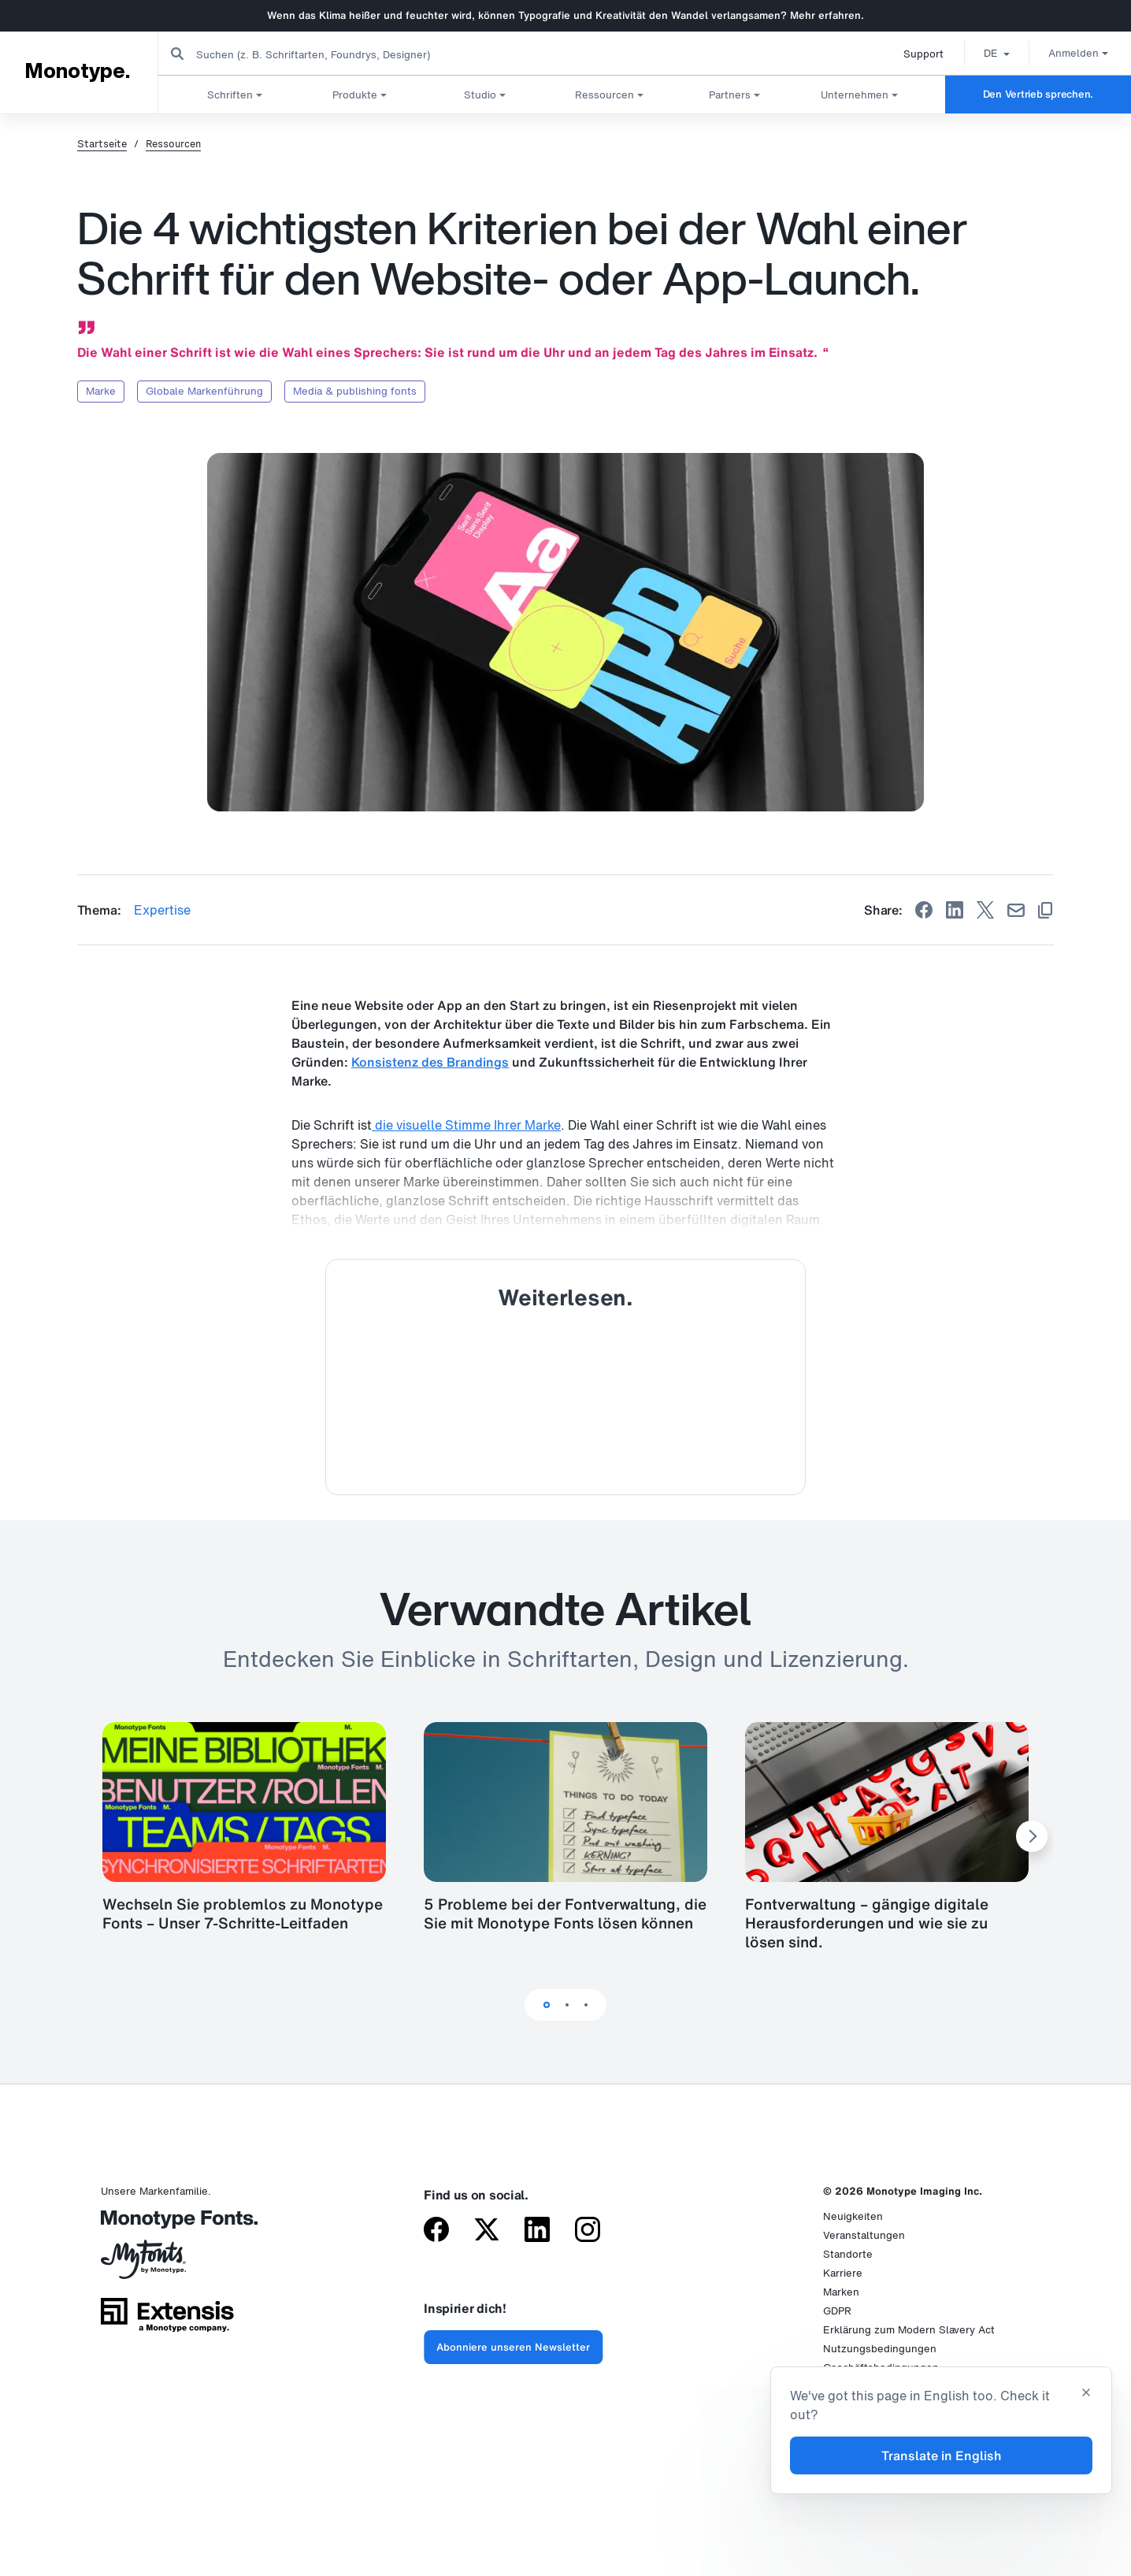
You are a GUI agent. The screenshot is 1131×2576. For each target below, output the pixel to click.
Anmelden (1073, 53)
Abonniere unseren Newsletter (513, 2347)
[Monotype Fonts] (167, 2225)
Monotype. (76, 71)
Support (918, 53)
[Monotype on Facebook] (436, 2231)
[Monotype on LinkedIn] (537, 2231)
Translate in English (941, 2455)
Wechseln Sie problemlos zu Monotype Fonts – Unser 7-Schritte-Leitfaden (242, 1913)
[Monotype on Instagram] (587, 2231)
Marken (841, 2292)
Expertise (162, 909)
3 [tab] (586, 2004)
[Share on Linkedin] (954, 910)
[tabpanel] (565, 1836)
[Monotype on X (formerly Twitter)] (486, 2231)
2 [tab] (567, 2004)
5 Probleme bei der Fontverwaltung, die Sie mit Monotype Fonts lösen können (565, 1913)
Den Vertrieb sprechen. (1038, 94)
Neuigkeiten (853, 2216)
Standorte (848, 2254)
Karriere (842, 2273)
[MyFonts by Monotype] (167, 2265)
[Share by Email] (1016, 910)
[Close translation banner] (1086, 2394)
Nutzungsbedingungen (879, 2348)
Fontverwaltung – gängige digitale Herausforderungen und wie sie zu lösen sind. (866, 1923)
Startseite (102, 144)
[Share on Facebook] (924, 910)
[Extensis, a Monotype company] (167, 2320)
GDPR (837, 2310)
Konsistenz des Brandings (430, 1061)
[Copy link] (1045, 910)
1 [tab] (546, 2005)
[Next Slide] (1032, 1836)
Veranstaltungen (864, 2235)
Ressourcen (173, 144)
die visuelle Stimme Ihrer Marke (466, 1124)
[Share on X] (985, 910)
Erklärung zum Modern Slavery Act (909, 2329)
